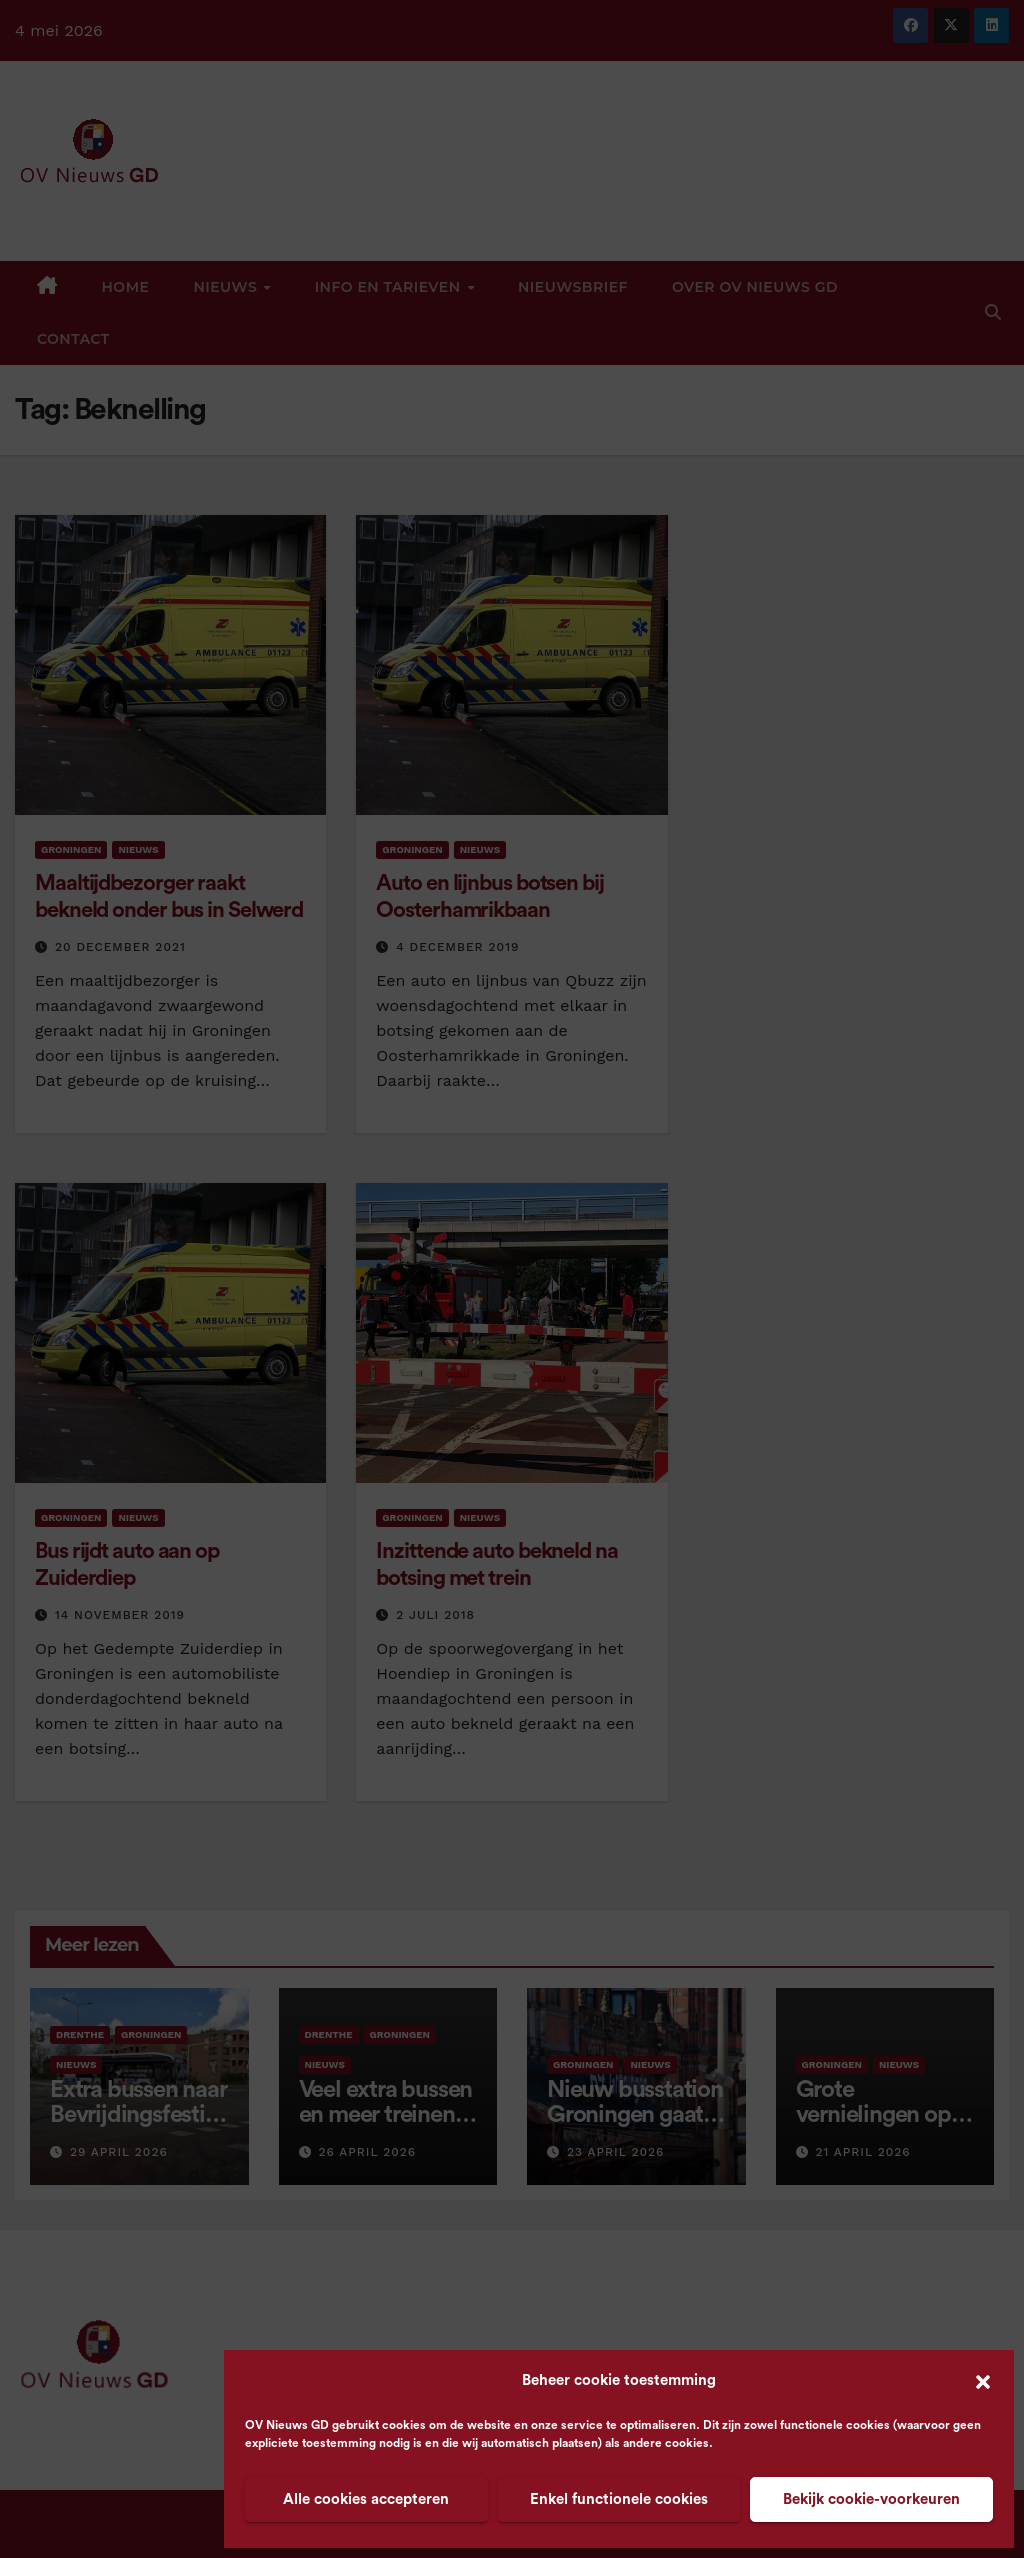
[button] (983, 2381)
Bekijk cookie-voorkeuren (871, 2499)
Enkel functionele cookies (619, 2499)
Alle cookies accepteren (366, 2499)
